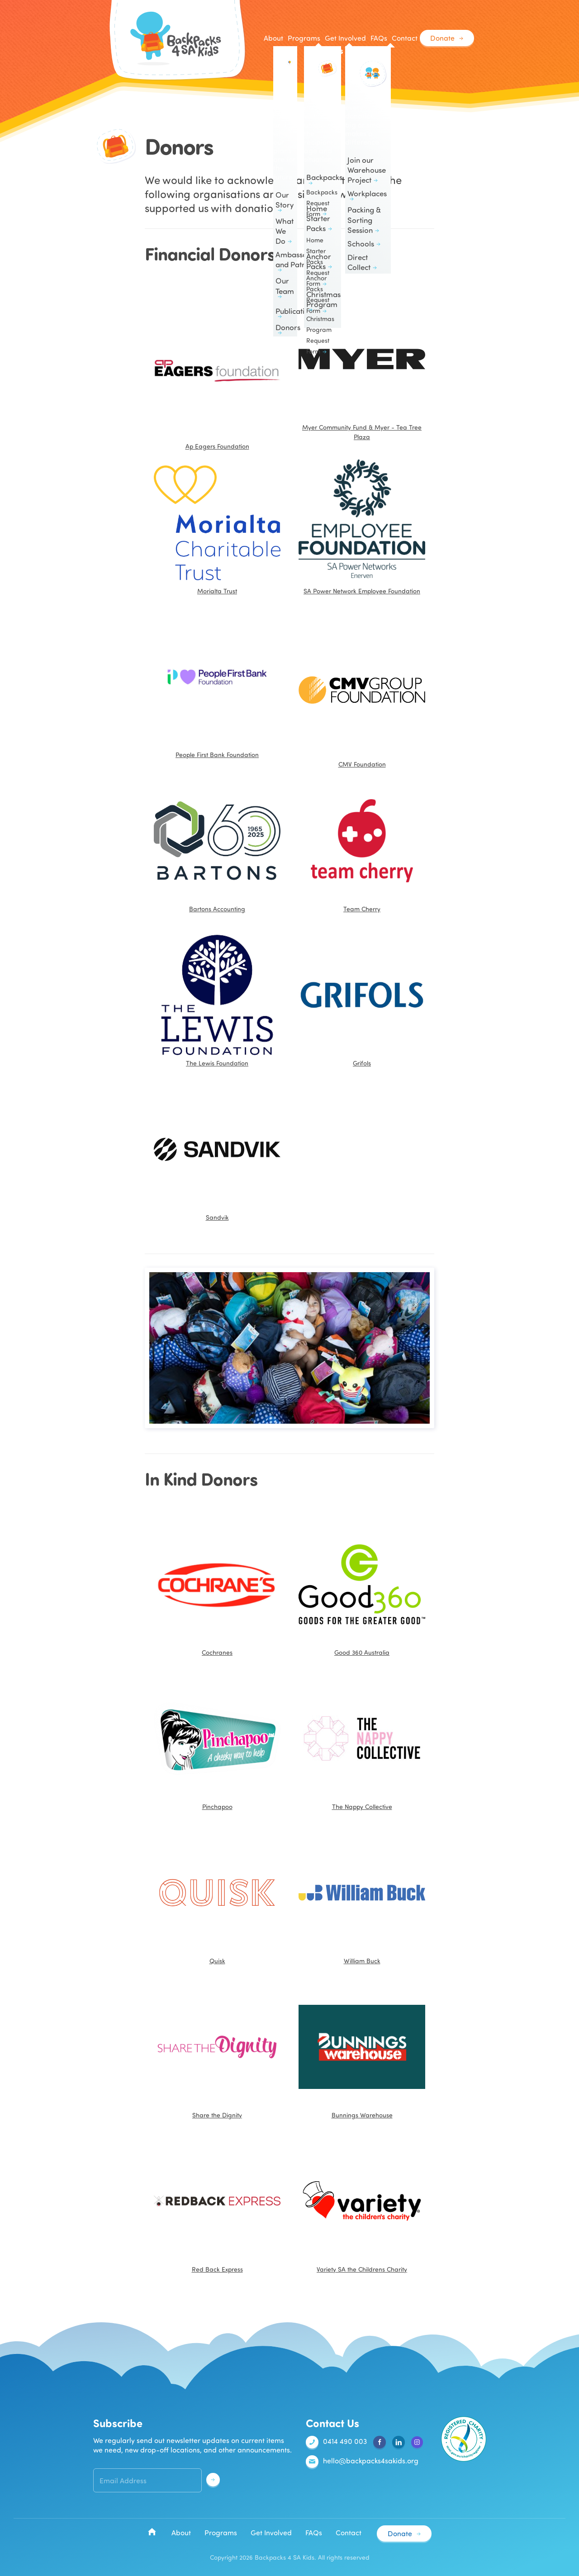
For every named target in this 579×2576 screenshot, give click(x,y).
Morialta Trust (217, 527)
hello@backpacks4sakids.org (362, 2461)
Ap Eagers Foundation (217, 373)
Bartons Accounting (217, 845)
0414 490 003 (336, 2442)
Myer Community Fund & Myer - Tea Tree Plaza (362, 368)
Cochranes (217, 1589)
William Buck (362, 1897)
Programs (220, 2532)
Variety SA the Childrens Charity (362, 2205)
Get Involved (271, 2532)
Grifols (362, 999)
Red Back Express (217, 2205)
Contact (404, 38)
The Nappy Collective (362, 1743)
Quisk (217, 1897)
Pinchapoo (217, 1743)
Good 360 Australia (362, 1589)
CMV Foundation (362, 691)
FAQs (378, 38)
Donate (442, 38)
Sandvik (217, 1154)
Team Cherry (362, 845)
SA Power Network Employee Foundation (362, 527)
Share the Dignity (217, 2051)
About (181, 2532)
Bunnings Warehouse (362, 2051)
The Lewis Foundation (217, 999)
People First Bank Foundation (217, 754)
